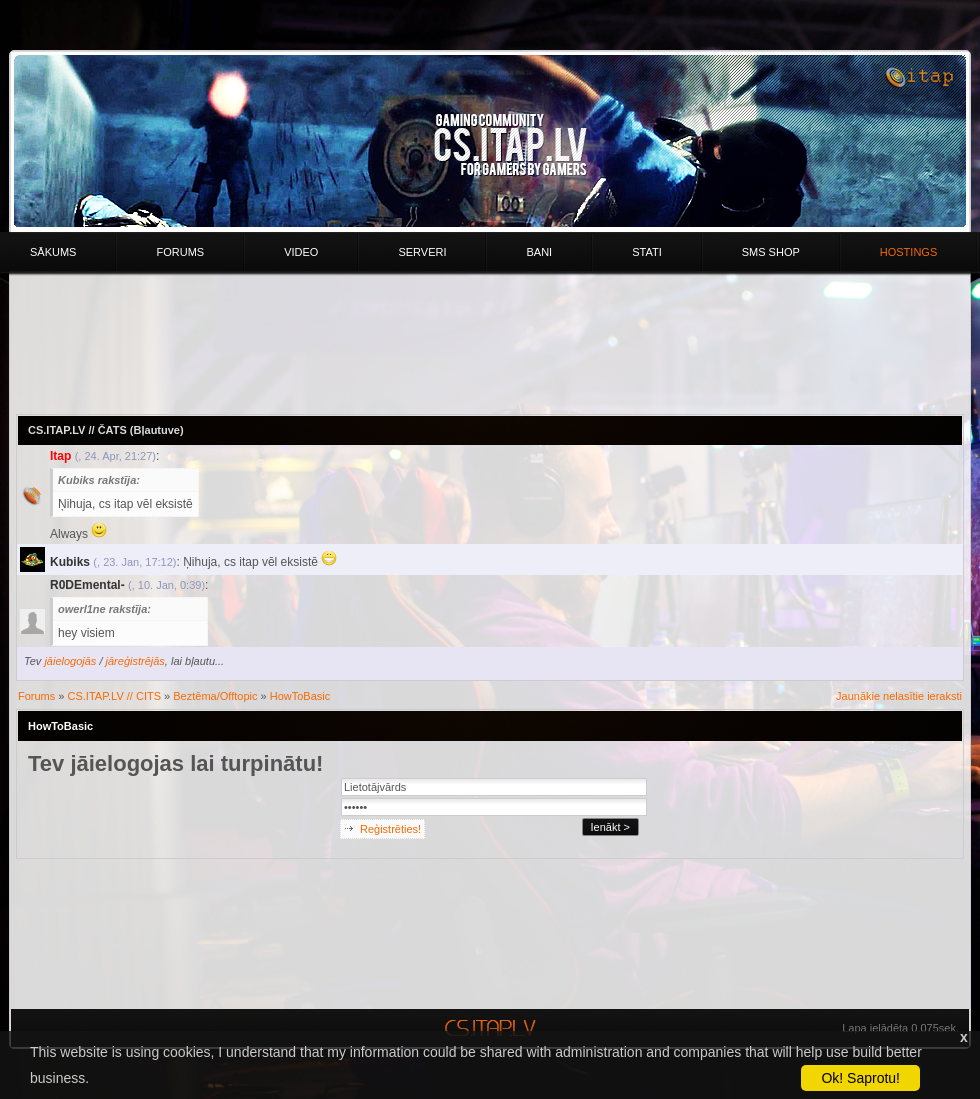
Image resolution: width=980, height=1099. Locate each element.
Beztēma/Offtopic (215, 696)
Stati (647, 252)
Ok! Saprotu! (860, 1078)
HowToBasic (300, 696)
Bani (539, 252)
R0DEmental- (87, 585)
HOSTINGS (908, 252)
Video (301, 252)
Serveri (422, 252)
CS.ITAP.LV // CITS (115, 696)
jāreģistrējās (135, 661)
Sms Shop (771, 252)
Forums (180, 252)
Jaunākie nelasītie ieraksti (899, 696)
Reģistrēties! (390, 829)
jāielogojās (70, 661)
